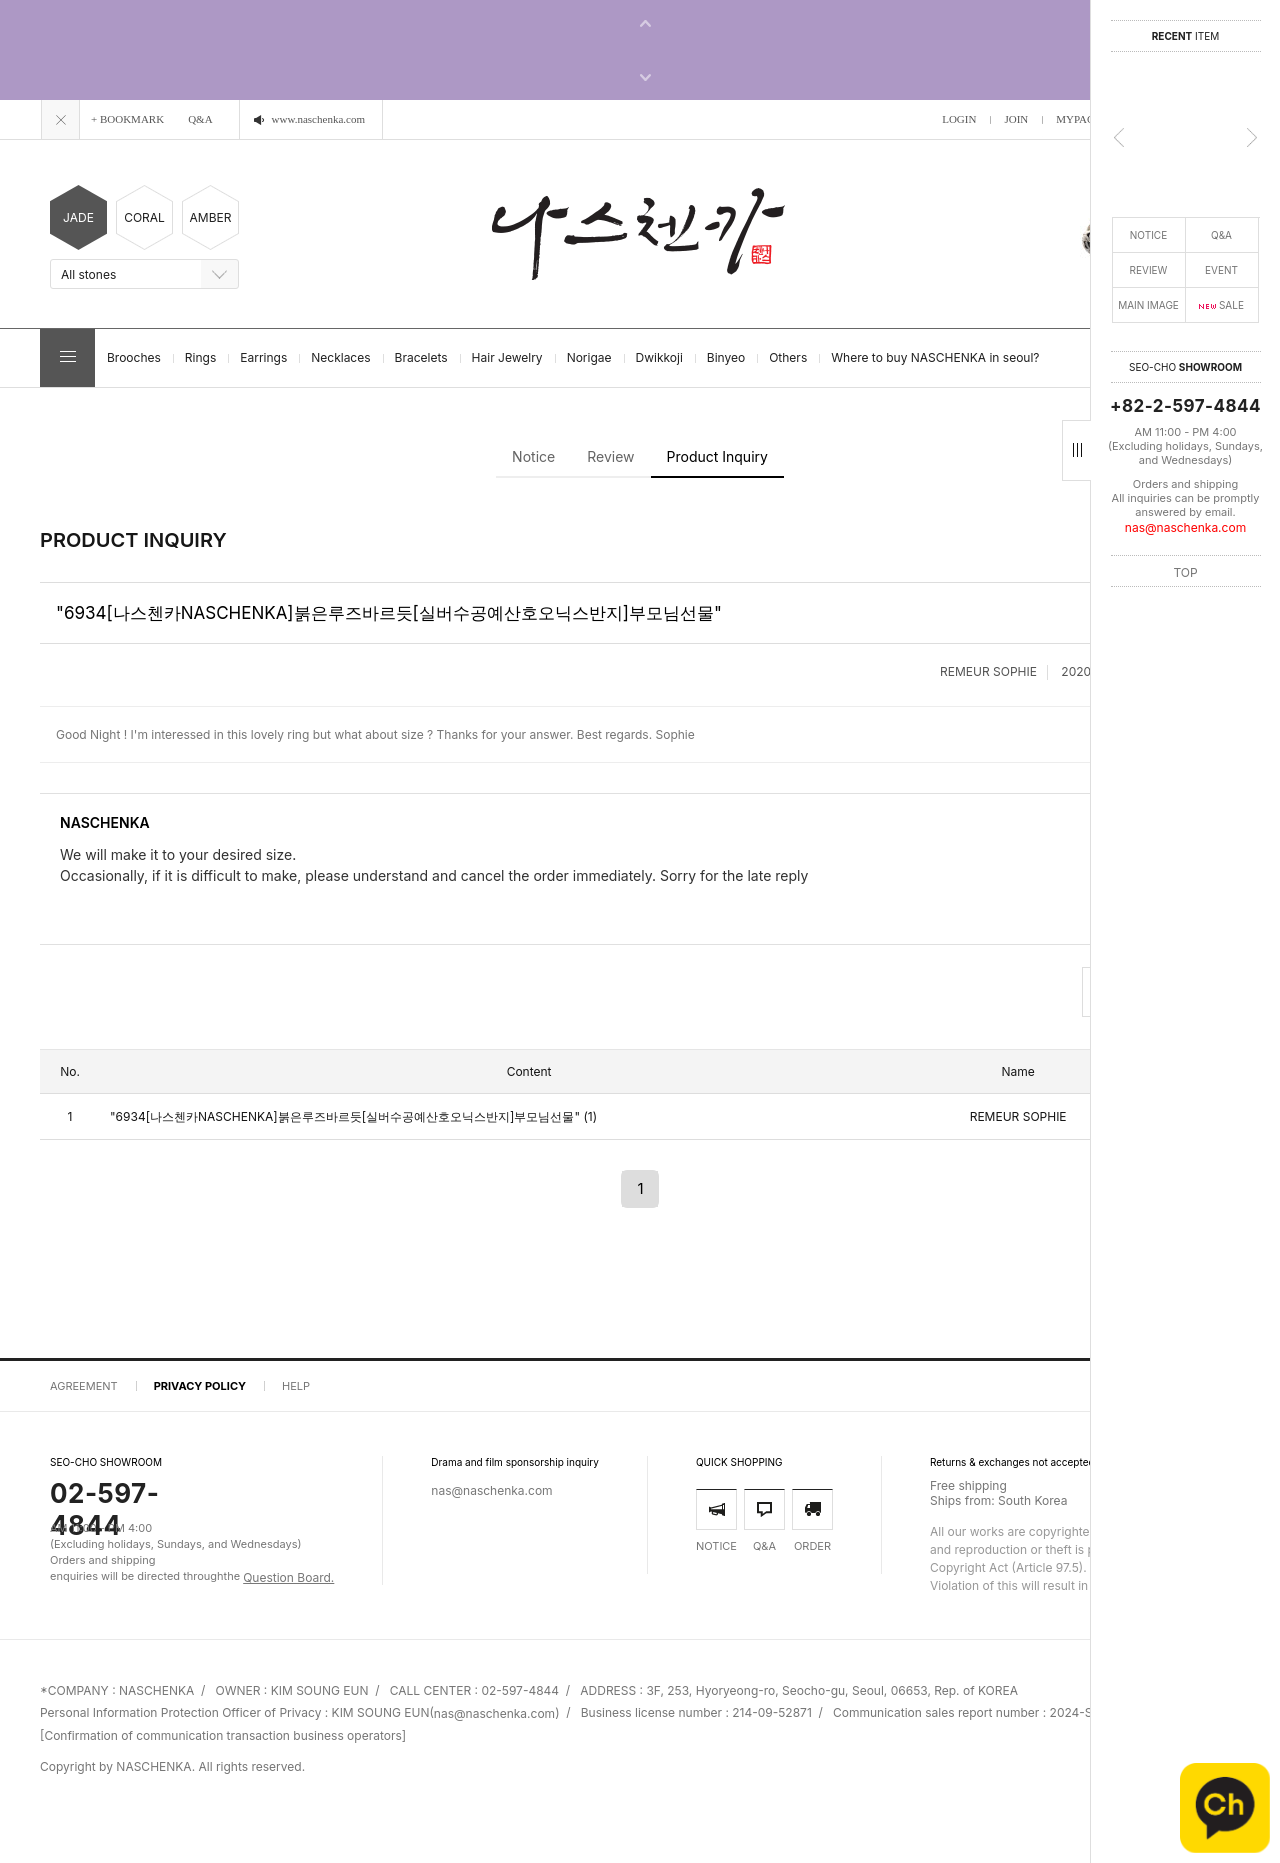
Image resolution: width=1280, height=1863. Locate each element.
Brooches (134, 357)
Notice (533, 456)
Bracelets (421, 357)
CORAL (144, 218)
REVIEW (1149, 270)
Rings (200, 357)
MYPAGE (1078, 119)
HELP (296, 1386)
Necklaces (340, 357)
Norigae (589, 357)
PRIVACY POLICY (200, 1386)
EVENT (1221, 270)
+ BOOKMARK (127, 119)
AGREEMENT (84, 1386)
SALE (1221, 305)
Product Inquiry (717, 456)
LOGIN (959, 119)
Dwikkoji (659, 357)
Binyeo (726, 357)
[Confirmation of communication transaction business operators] (223, 1736)
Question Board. (288, 1577)
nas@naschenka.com (1185, 527)
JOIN (1016, 119)
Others (788, 357)
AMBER (211, 218)
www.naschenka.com (318, 119)
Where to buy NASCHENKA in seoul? (935, 357)
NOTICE (1148, 235)
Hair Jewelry (507, 357)
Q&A (1221, 235)
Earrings (263, 357)
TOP (1185, 571)
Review (610, 456)
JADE (78, 218)
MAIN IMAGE (1148, 305)
